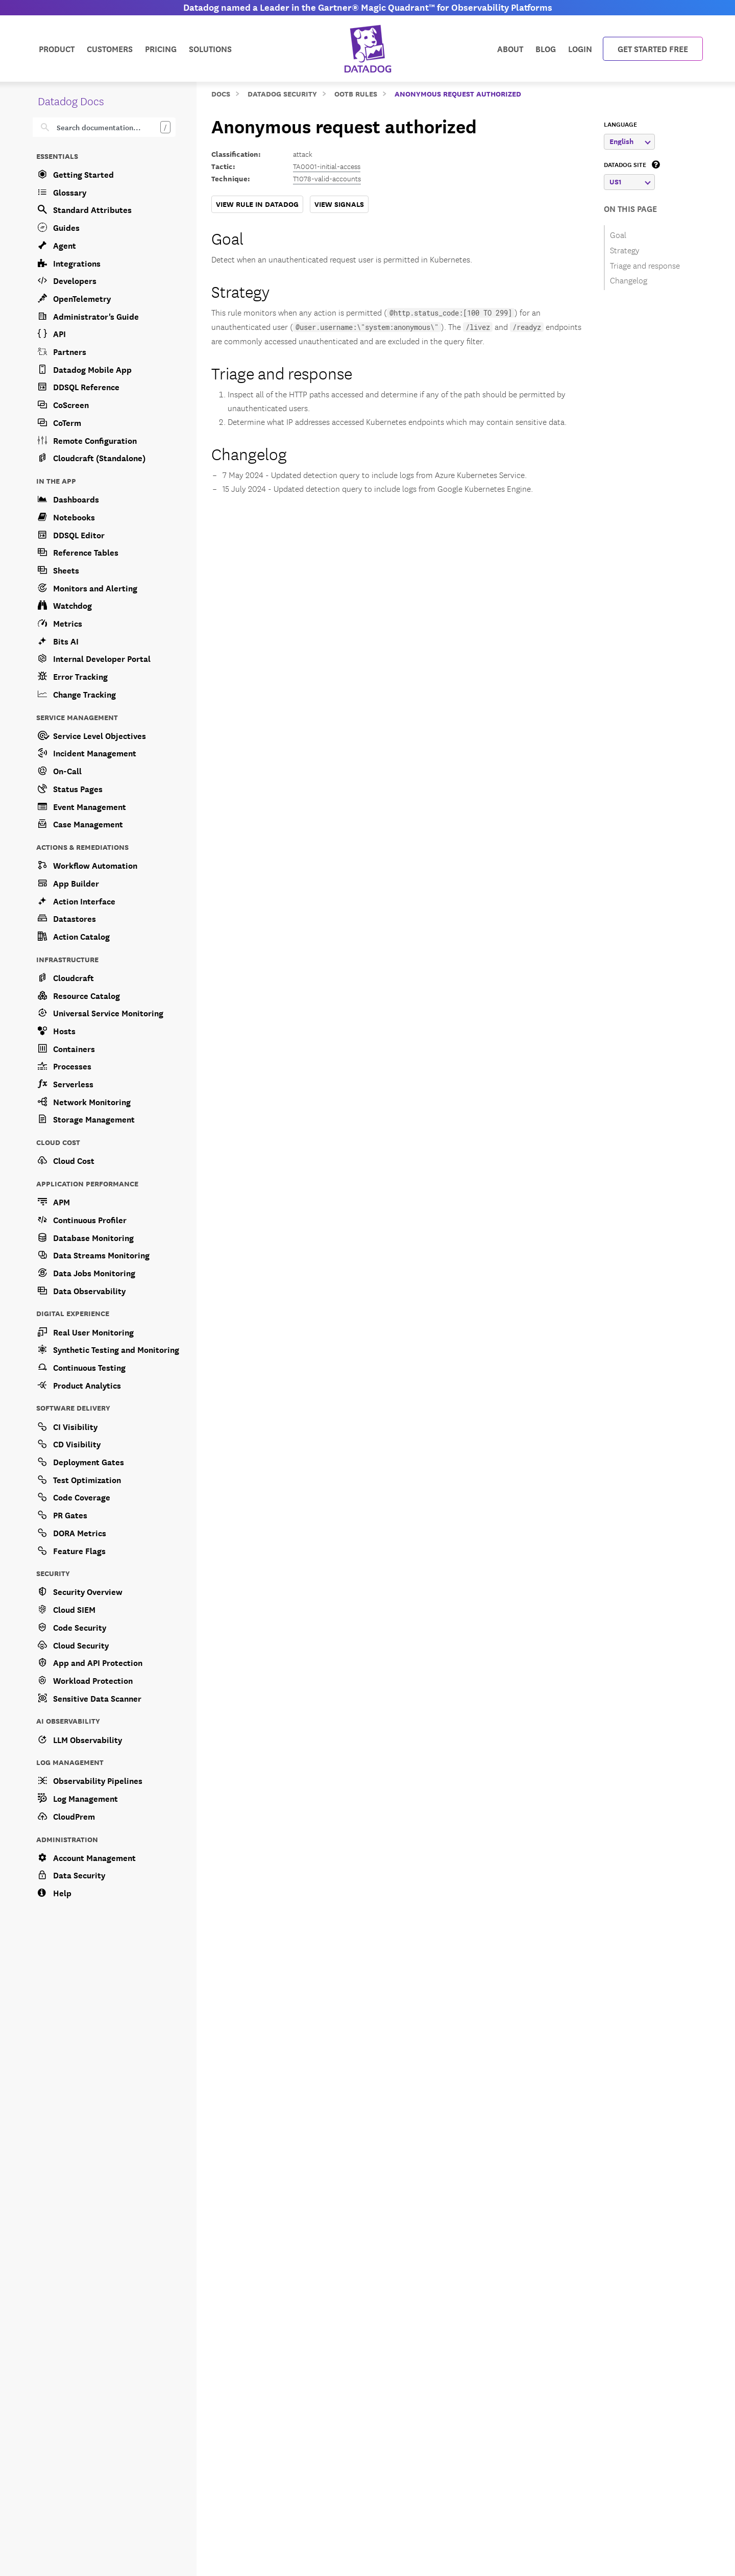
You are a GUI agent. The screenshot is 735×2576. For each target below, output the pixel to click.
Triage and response (281, 372)
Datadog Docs (71, 100)
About (510, 48)
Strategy (240, 290)
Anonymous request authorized (458, 93)
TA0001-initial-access (326, 166)
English (629, 141)
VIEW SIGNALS (339, 204)
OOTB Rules (355, 93)
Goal (227, 237)
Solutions (210, 48)
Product (57, 48)
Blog (545, 48)
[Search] (111, 127)
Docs (220, 93)
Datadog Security (282, 93)
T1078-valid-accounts (327, 178)
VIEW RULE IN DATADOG (257, 204)
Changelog (249, 453)
